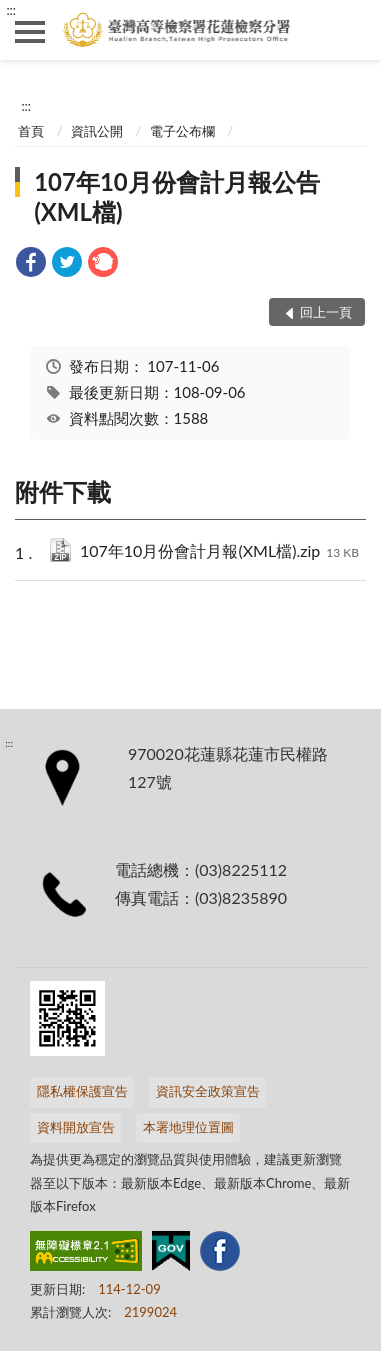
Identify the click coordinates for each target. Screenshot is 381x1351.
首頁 (31, 131)
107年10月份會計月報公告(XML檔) (177, 196)
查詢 (351, 30)
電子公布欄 (182, 131)
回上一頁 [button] (326, 312)
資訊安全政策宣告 (208, 1091)
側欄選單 (30, 32)
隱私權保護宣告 (82, 1091)
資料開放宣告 (76, 1127)
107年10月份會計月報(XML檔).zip (219, 552)
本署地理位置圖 (188, 1127)
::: (11, 10)
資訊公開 (97, 131)
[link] (31, 264)
